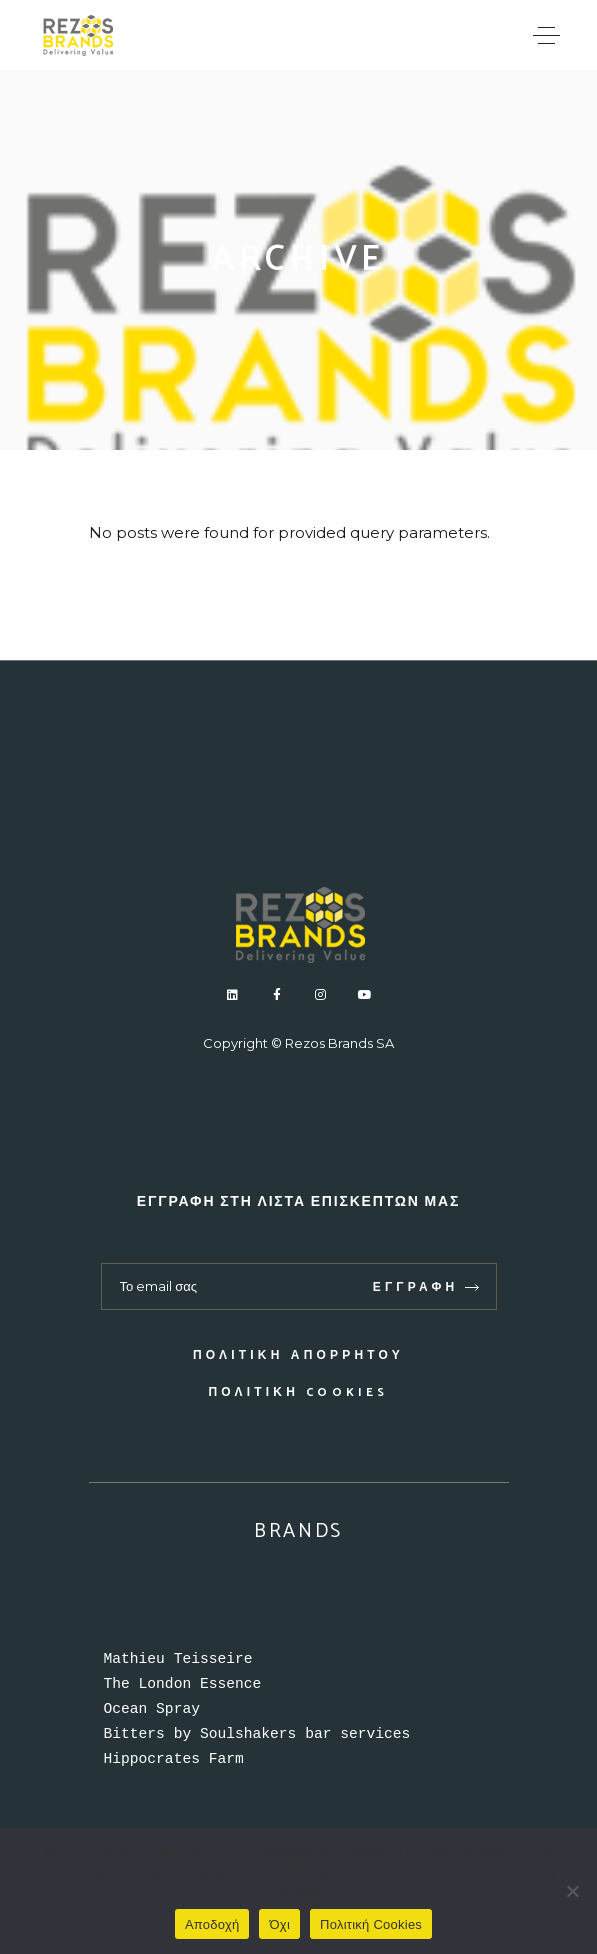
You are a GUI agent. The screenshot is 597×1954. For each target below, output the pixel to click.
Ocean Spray (152, 1709)
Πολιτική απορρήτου (298, 1355)
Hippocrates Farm (174, 1759)
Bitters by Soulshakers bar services (257, 1734)
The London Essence (183, 1684)
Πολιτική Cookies (298, 1392)
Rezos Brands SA (339, 1043)
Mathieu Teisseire (178, 1659)
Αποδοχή (212, 1924)
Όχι (279, 1924)
